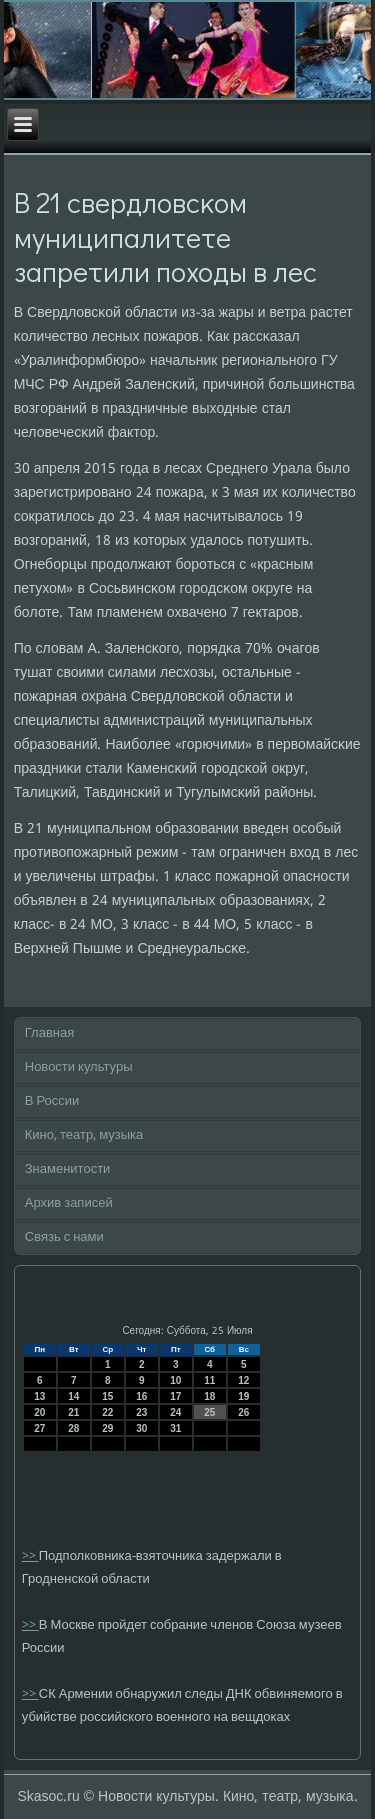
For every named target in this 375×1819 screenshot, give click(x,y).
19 (243, 1396)
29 (107, 1428)
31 (175, 1428)
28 (73, 1428)
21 (73, 1412)
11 (209, 1380)
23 (141, 1412)
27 (39, 1428)
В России (52, 1101)
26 (243, 1412)
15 (107, 1396)
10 (175, 1380)
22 (107, 1412)
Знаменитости (68, 1169)
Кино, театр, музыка (84, 1135)
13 (39, 1396)
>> (30, 1556)
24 (175, 1412)
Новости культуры (79, 1067)
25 (209, 1412)
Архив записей (69, 1203)
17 (175, 1396)
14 (73, 1396)
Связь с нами (64, 1237)
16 (141, 1396)
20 (39, 1412)
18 (209, 1396)
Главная (49, 1033)
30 (141, 1428)
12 (243, 1380)
